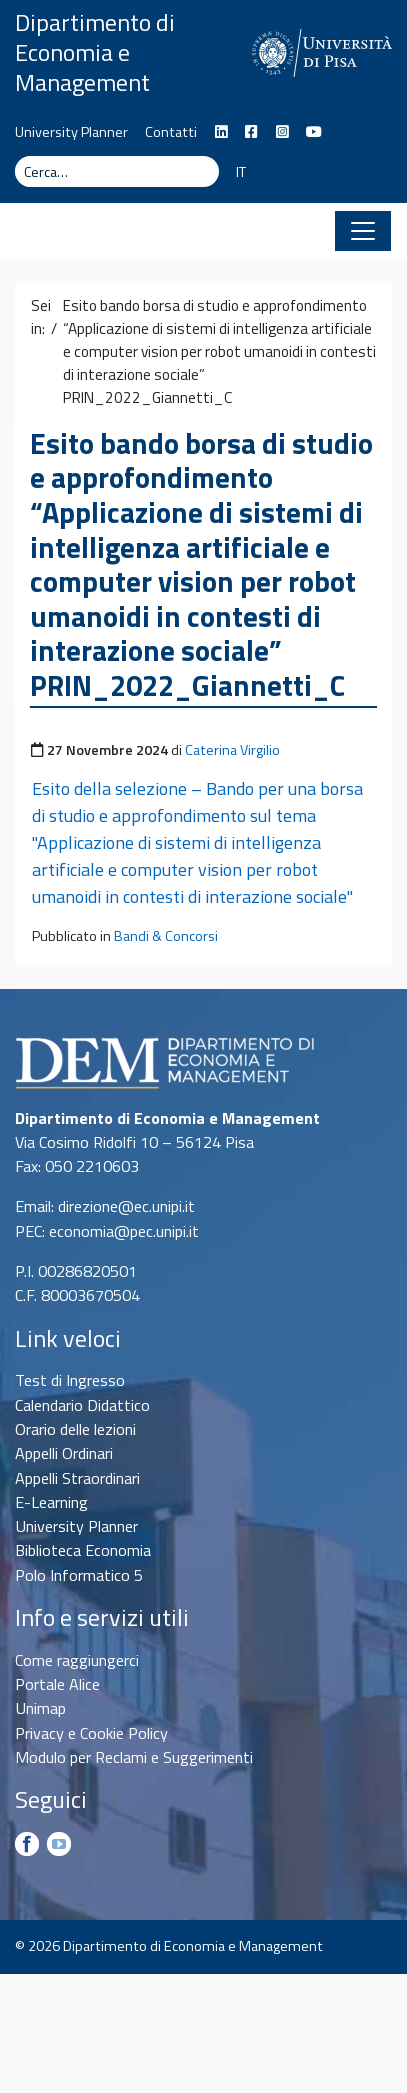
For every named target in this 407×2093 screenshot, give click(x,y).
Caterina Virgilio (232, 750)
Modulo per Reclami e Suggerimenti (134, 1757)
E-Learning (51, 1502)
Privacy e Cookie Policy (91, 1733)
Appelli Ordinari (64, 1453)
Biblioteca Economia (83, 1550)
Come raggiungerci (77, 1660)
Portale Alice (57, 1684)
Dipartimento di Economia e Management (95, 52)
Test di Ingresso (70, 1380)
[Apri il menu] (363, 231)
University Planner (71, 132)
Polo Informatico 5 (79, 1575)
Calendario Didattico (82, 1405)
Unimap (40, 1708)
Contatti (171, 132)
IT (241, 172)
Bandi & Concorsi (166, 936)
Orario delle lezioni (75, 1429)
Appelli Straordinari (77, 1478)
